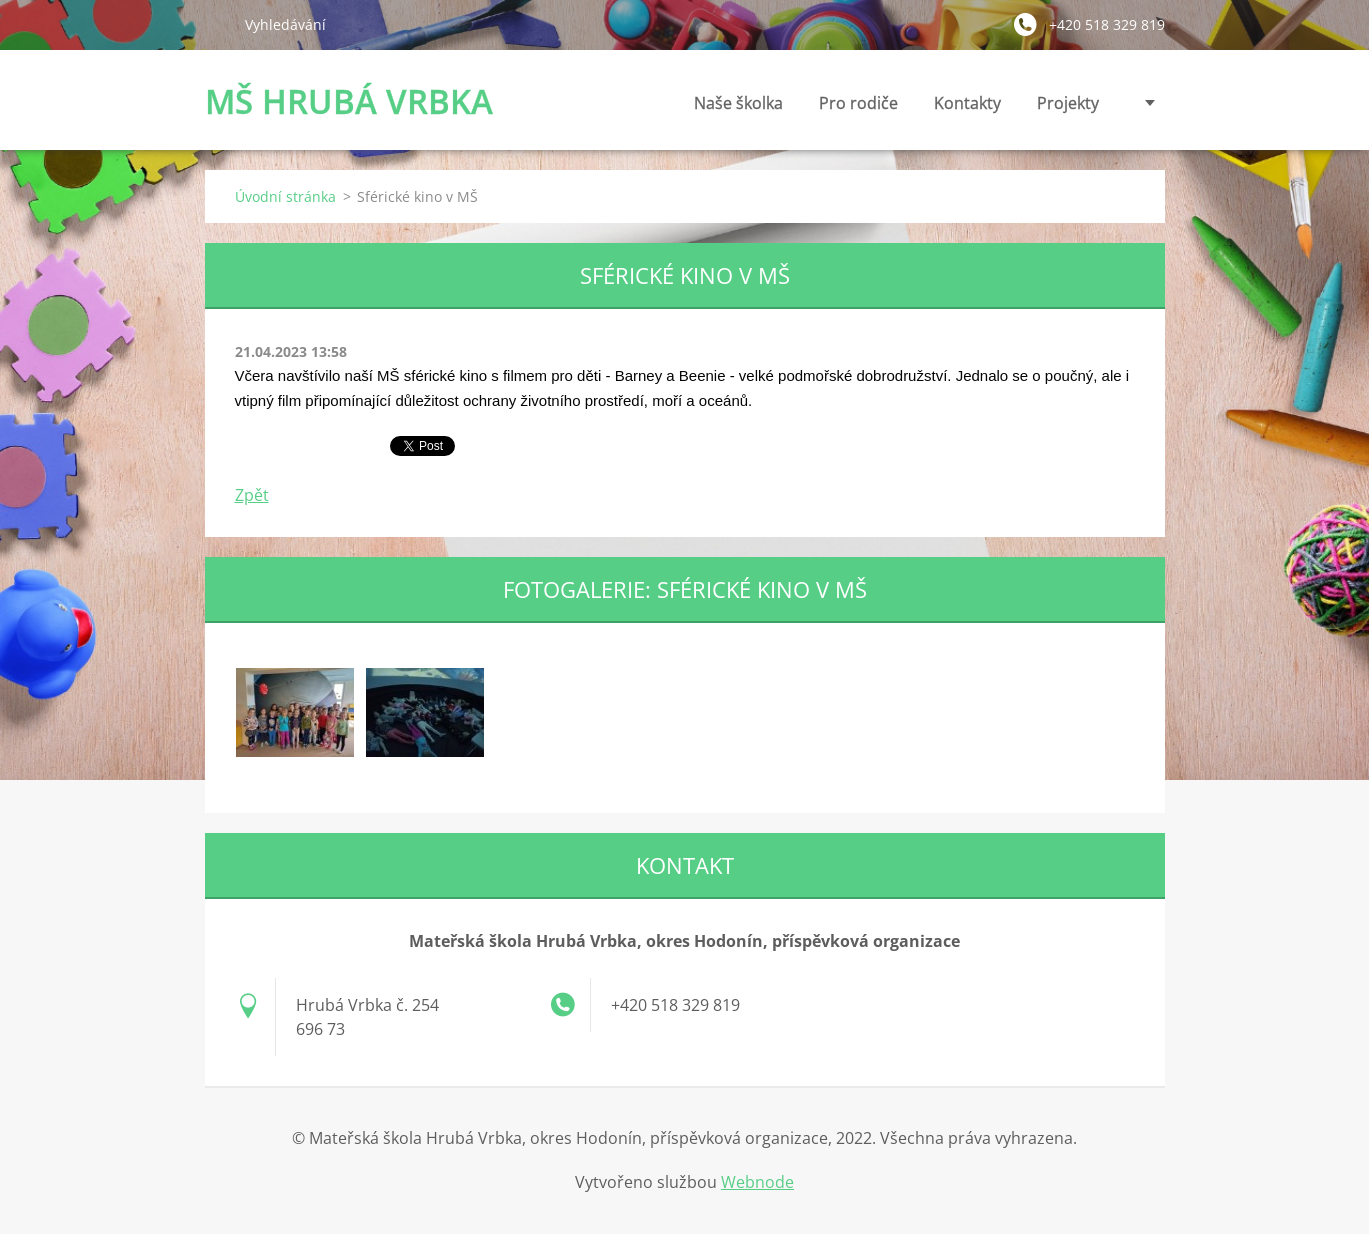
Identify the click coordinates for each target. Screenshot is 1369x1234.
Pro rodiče (858, 108)
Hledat (217, 24)
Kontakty (967, 108)
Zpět (252, 495)
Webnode (757, 1182)
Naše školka (738, 108)
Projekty (1068, 103)
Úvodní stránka (285, 196)
